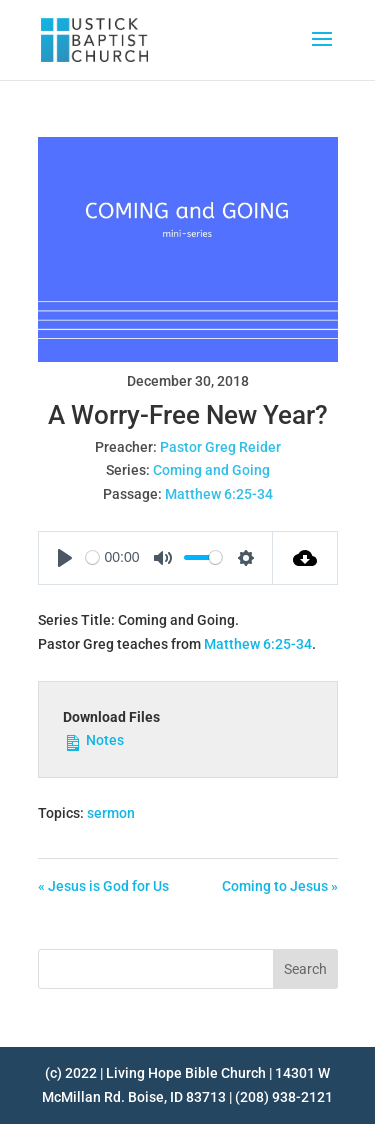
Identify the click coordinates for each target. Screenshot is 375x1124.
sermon (111, 813)
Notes (93, 739)
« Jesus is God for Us (103, 886)
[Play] (65, 558)
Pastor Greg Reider (220, 447)
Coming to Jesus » (280, 886)
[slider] (92, 557)
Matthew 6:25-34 (219, 494)
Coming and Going (211, 470)
